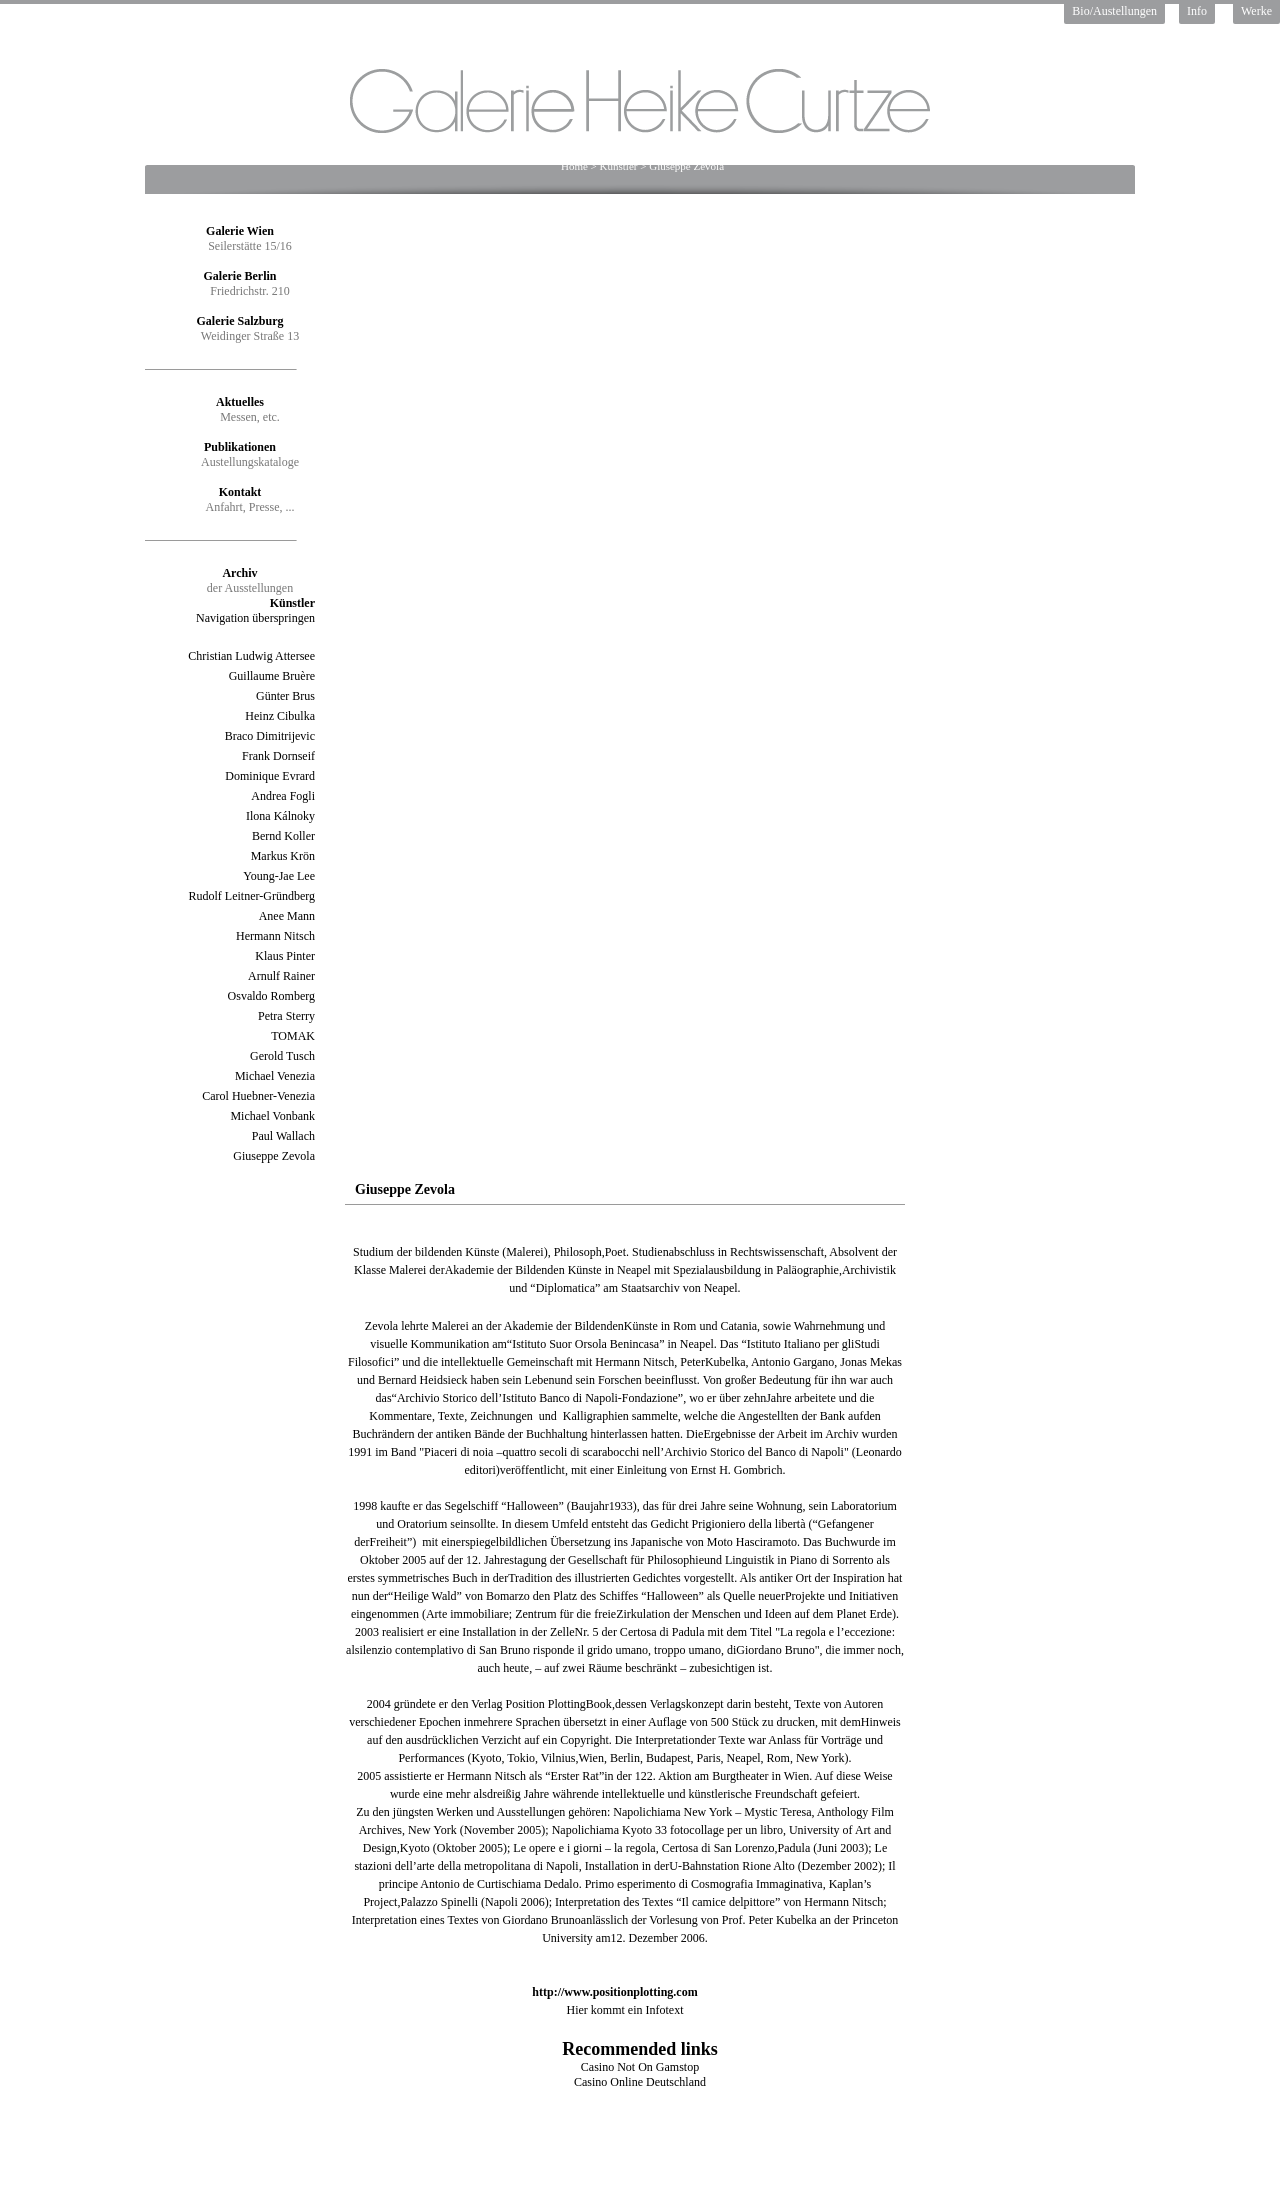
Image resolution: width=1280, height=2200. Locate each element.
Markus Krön (283, 856)
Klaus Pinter (285, 956)
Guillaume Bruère (272, 676)
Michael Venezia (275, 1076)
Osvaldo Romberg (271, 996)
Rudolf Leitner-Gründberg (251, 896)
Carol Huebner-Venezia (258, 1096)
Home (574, 166)
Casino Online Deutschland (640, 2082)
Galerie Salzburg (240, 321)
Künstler (619, 166)
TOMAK (293, 1036)
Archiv (239, 573)
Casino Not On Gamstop (640, 2067)
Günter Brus (285, 696)
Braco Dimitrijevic (270, 736)
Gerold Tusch (282, 1056)
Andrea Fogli (283, 796)
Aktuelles (240, 402)
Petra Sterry (286, 1016)
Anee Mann (287, 916)
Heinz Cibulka (280, 716)
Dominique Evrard (270, 776)
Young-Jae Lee (279, 876)
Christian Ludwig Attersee (251, 656)
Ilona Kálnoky (280, 816)
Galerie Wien (240, 231)
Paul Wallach (283, 1136)
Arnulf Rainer (281, 976)
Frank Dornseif (278, 756)
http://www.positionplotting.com (614, 1992)
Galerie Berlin (240, 276)
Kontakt (240, 492)
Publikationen (240, 447)
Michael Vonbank (272, 1116)
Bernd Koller (283, 836)
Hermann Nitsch (275, 936)
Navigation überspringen (255, 618)
